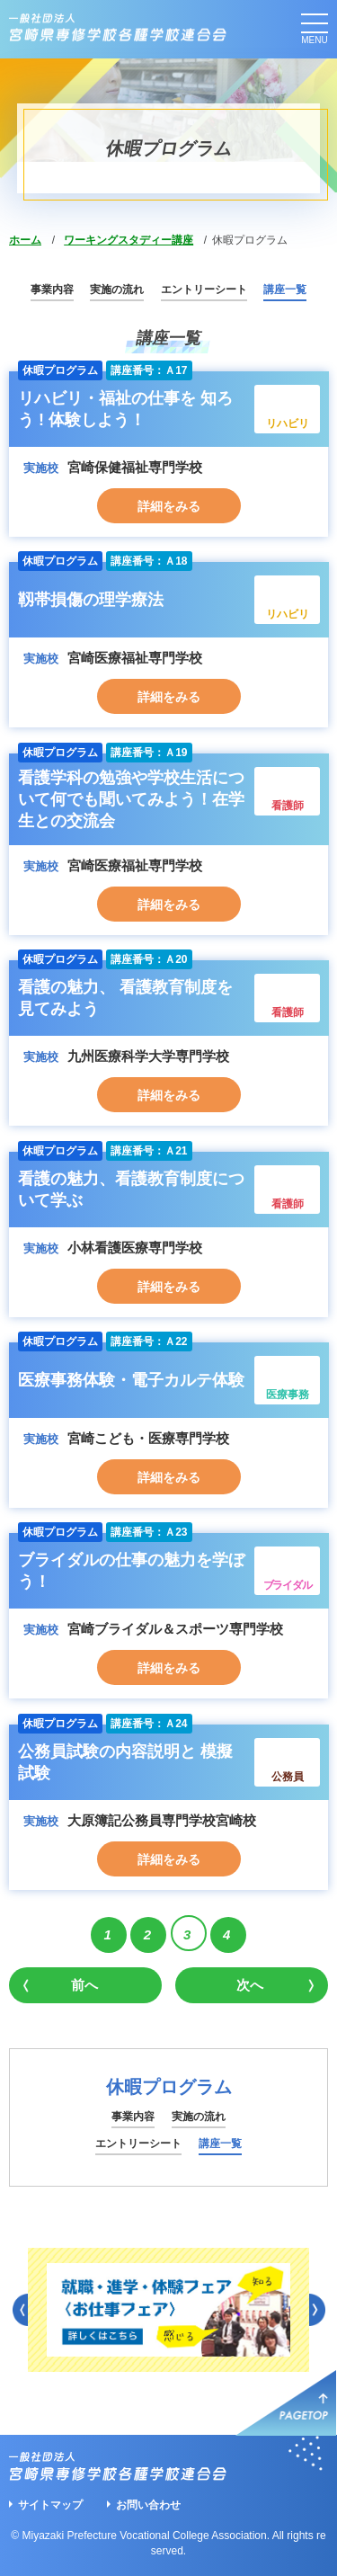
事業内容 (52, 289)
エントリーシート (204, 289)
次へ (249, 1984)
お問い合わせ (148, 2505)
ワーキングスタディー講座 (128, 240)
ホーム (25, 240)
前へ (84, 1984)
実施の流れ (117, 289)
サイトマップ (50, 2505)
